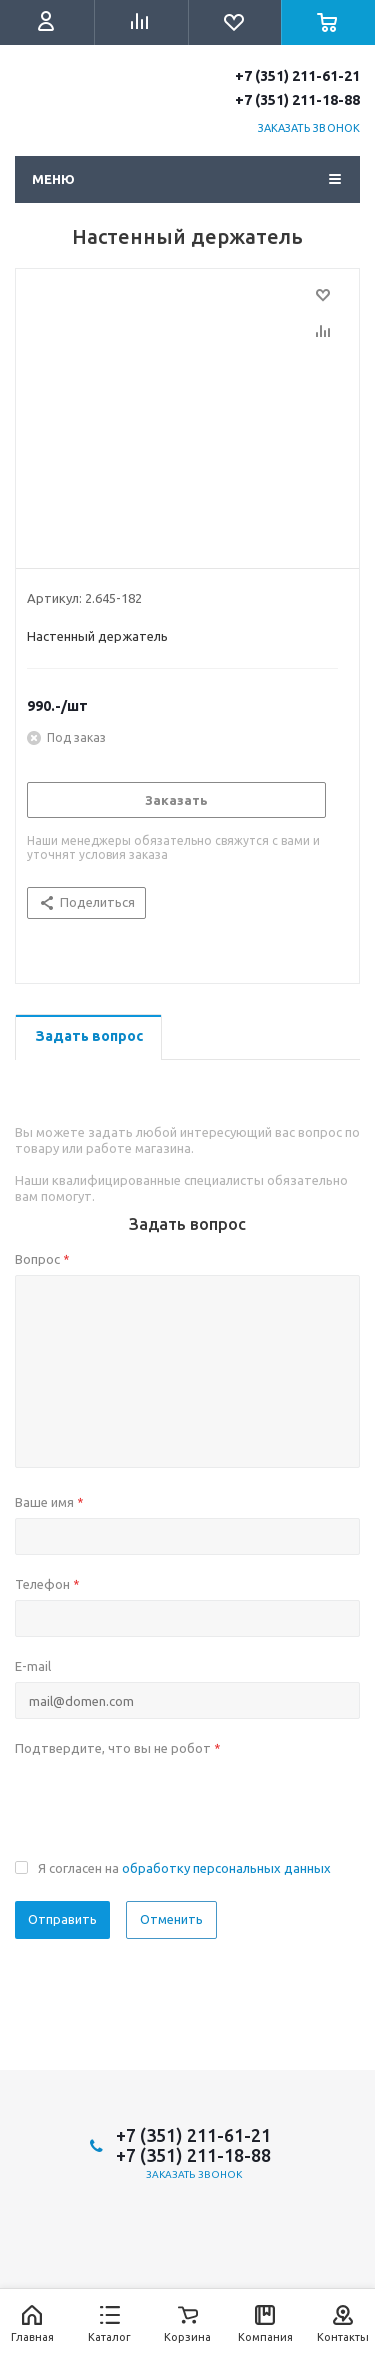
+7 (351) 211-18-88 (297, 100)
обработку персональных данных (226, 1868)
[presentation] (167, 1803)
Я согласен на (184, 1868)
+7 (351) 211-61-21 (297, 76)
